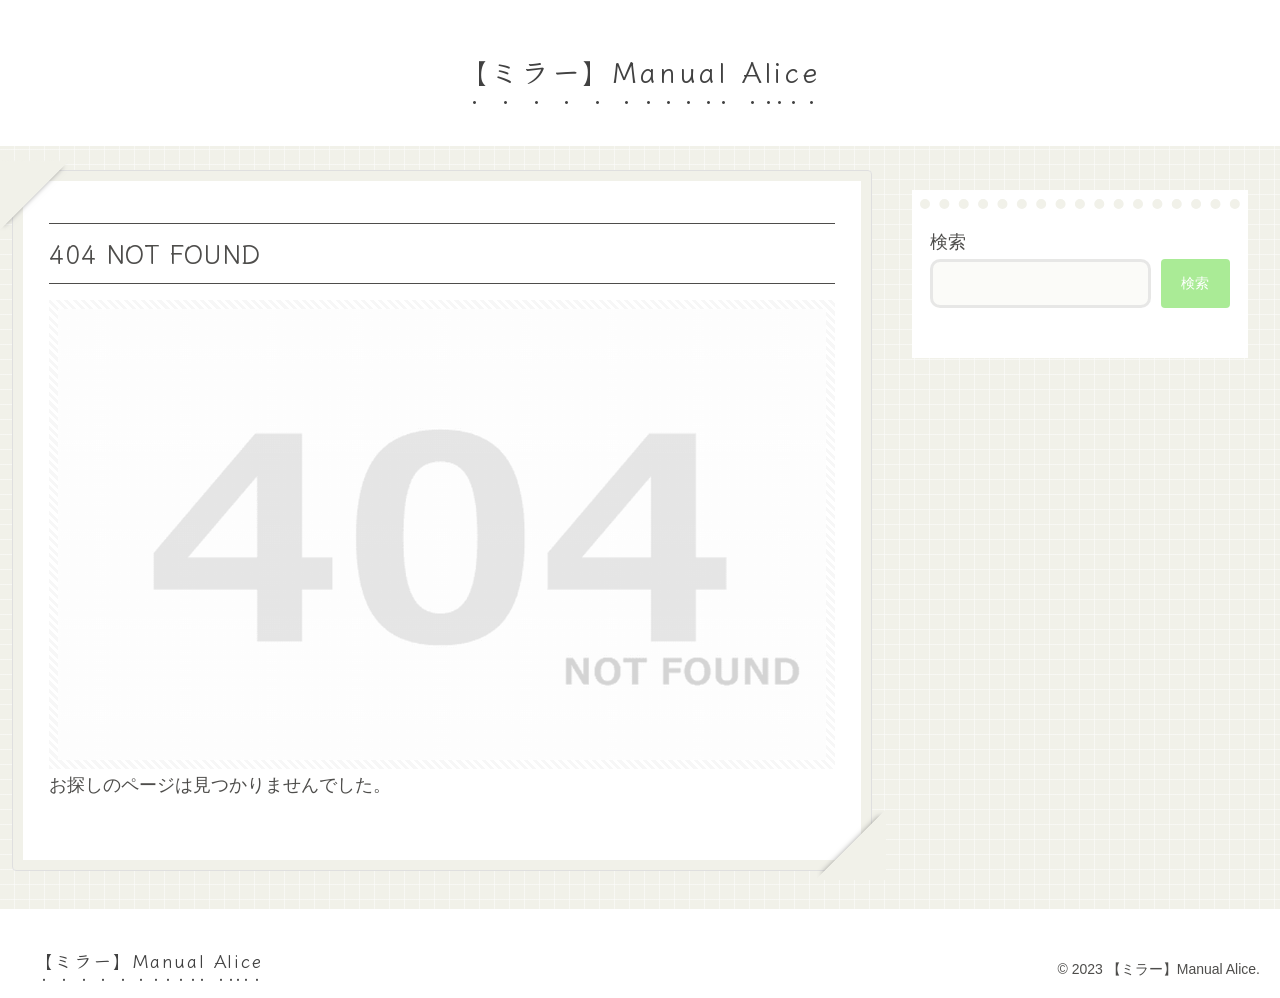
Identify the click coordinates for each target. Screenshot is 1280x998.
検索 (948, 242)
